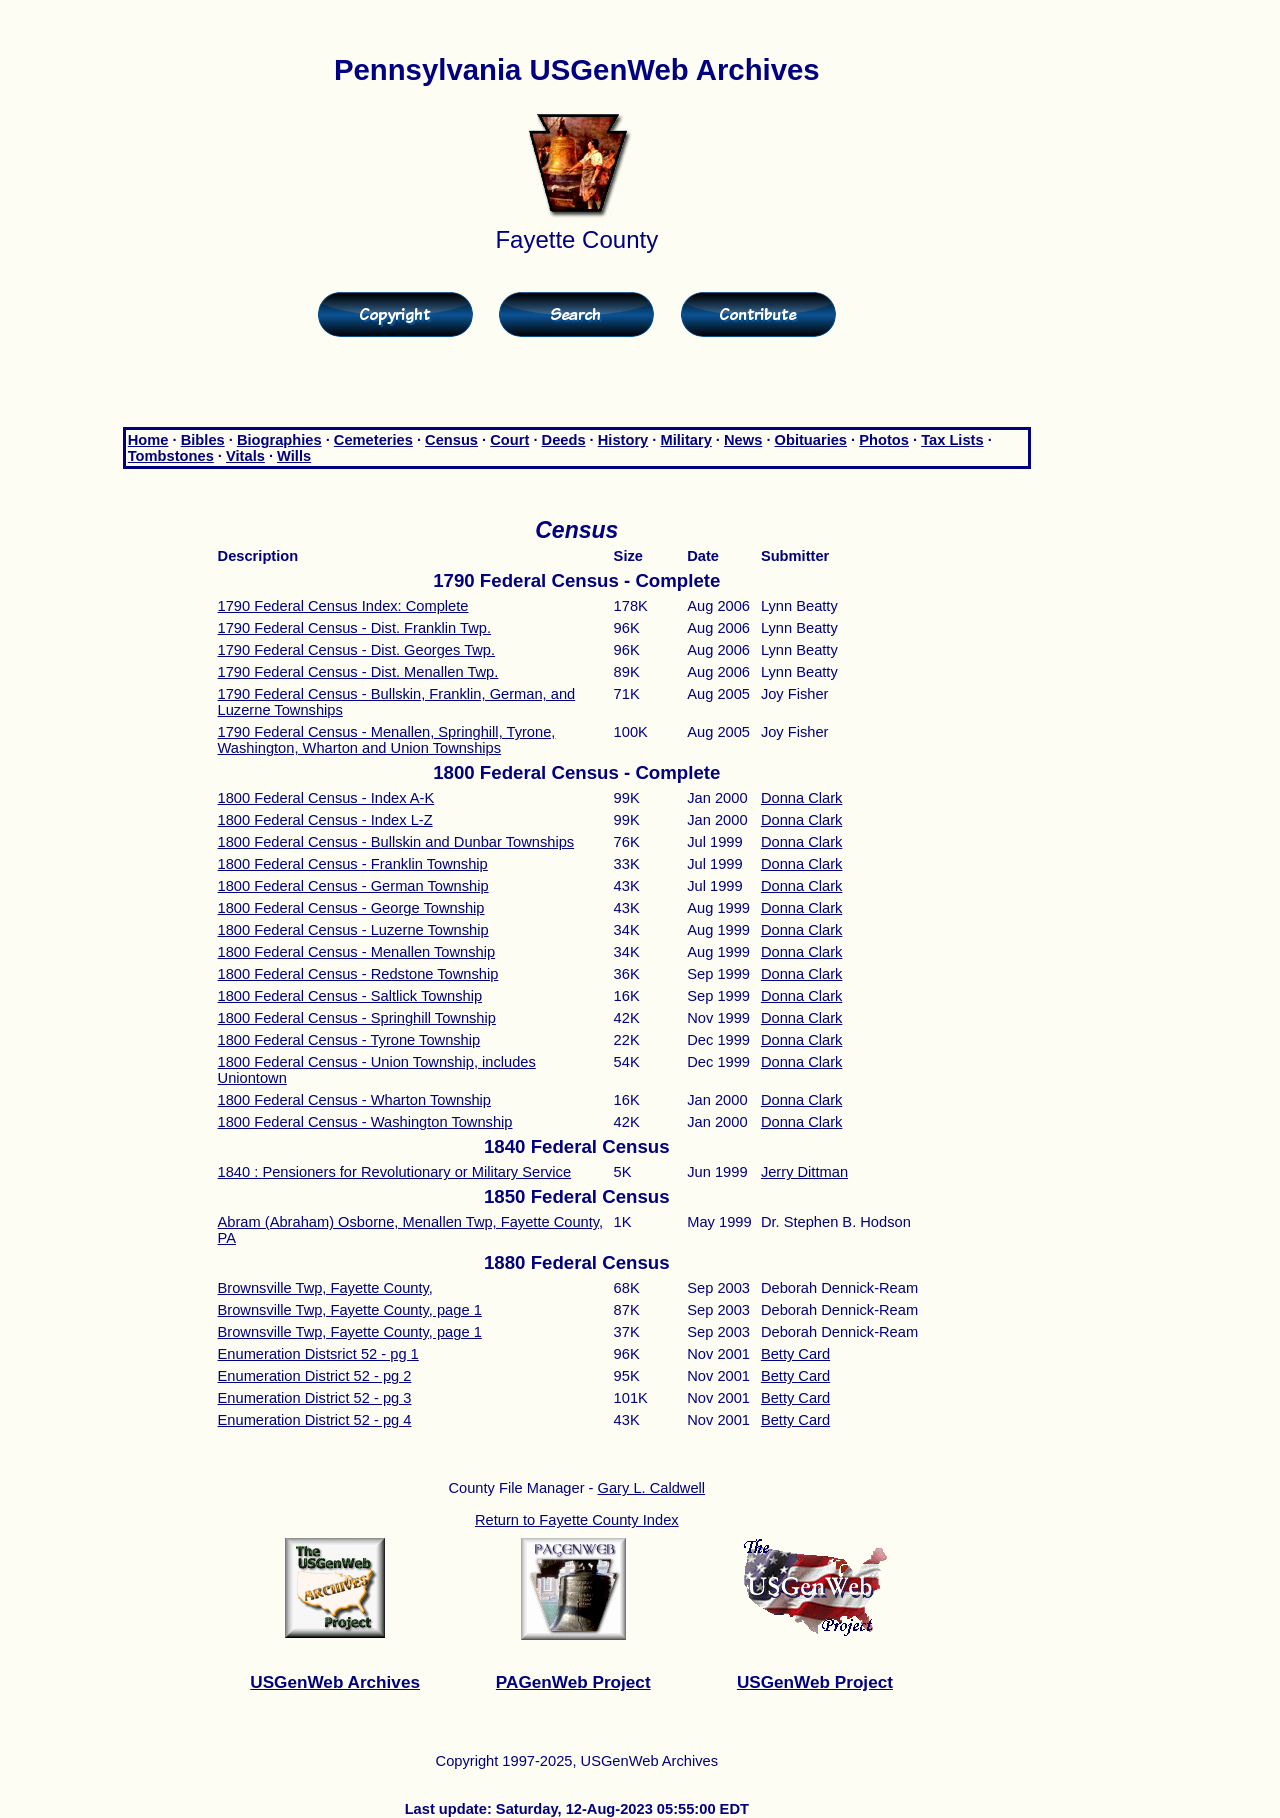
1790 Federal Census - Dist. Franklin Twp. (354, 628)
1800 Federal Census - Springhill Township (357, 1018)
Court (509, 440)
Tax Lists (952, 440)
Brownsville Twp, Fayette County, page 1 (350, 1310)
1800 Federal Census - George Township (351, 908)
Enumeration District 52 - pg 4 (315, 1420)
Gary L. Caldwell (652, 1488)
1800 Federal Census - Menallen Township (357, 952)
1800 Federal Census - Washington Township (365, 1122)
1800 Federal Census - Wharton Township (354, 1100)
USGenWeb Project (815, 1682)
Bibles (203, 440)
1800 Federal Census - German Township (353, 886)
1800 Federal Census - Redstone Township (358, 974)
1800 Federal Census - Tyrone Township (349, 1040)
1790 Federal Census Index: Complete (343, 606)
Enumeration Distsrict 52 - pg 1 (318, 1354)
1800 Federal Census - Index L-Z (325, 820)
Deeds (564, 440)
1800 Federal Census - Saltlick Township (350, 996)
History (623, 440)
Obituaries (811, 440)
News (743, 440)
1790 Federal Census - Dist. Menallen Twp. (358, 672)
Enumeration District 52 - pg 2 (315, 1376)
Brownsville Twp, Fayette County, (325, 1288)
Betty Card (795, 1354)
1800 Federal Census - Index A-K (326, 798)
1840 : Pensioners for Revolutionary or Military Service (395, 1172)
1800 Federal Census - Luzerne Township (353, 930)
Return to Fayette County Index (577, 1520)
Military (685, 440)
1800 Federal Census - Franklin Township (353, 864)
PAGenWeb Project (573, 1682)
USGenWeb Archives (335, 1682)
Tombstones (171, 456)
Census (451, 440)
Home (148, 440)
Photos (884, 440)
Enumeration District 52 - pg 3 (315, 1398)
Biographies (279, 440)
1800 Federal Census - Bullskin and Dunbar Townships (396, 842)
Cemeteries (373, 440)
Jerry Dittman (804, 1172)
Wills (294, 456)
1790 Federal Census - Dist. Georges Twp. (357, 650)
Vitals (245, 456)
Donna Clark (801, 798)
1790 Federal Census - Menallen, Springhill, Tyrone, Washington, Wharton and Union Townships (387, 740)
